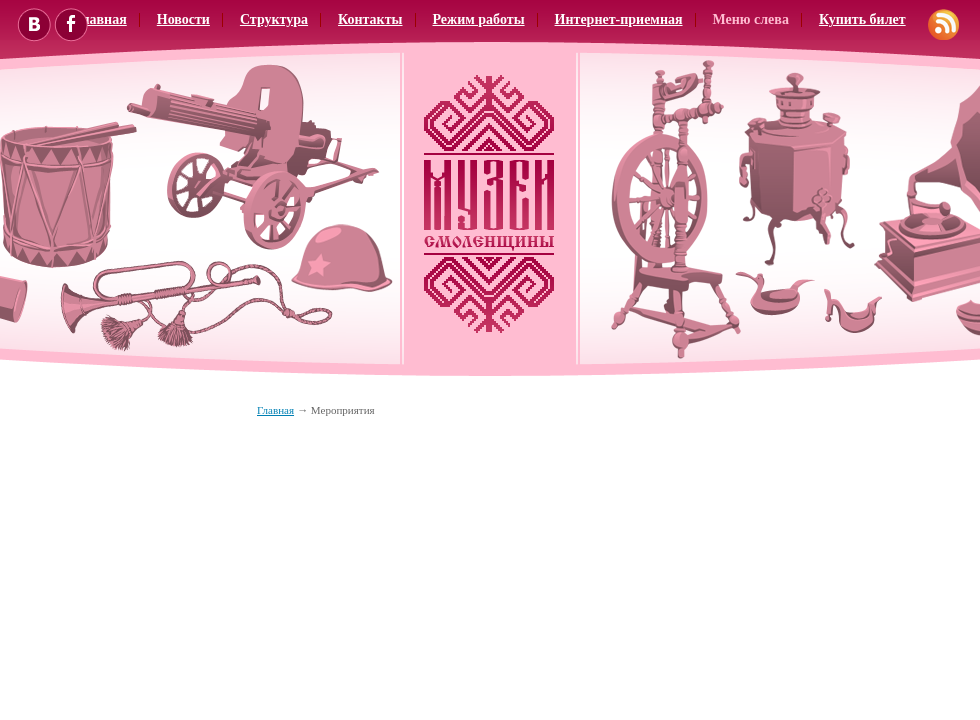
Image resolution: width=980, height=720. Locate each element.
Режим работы (479, 19)
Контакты (370, 19)
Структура (274, 19)
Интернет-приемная (619, 19)
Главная (275, 410)
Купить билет (862, 19)
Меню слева (751, 19)
